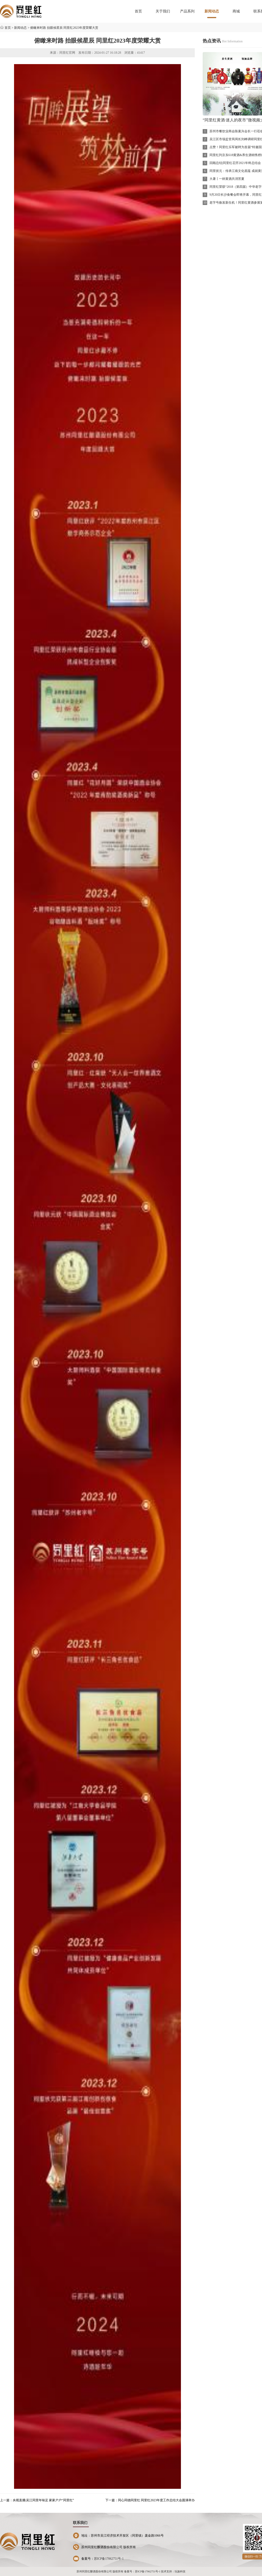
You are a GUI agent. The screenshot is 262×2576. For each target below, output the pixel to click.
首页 (138, 11)
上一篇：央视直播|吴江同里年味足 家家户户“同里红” (37, 2500)
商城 (236, 11)
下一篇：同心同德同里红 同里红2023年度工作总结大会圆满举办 (150, 2500)
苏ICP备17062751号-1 (109, 2558)
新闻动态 (211, 13)
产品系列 (187, 11)
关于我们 (163, 11)
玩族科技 (180, 2571)
